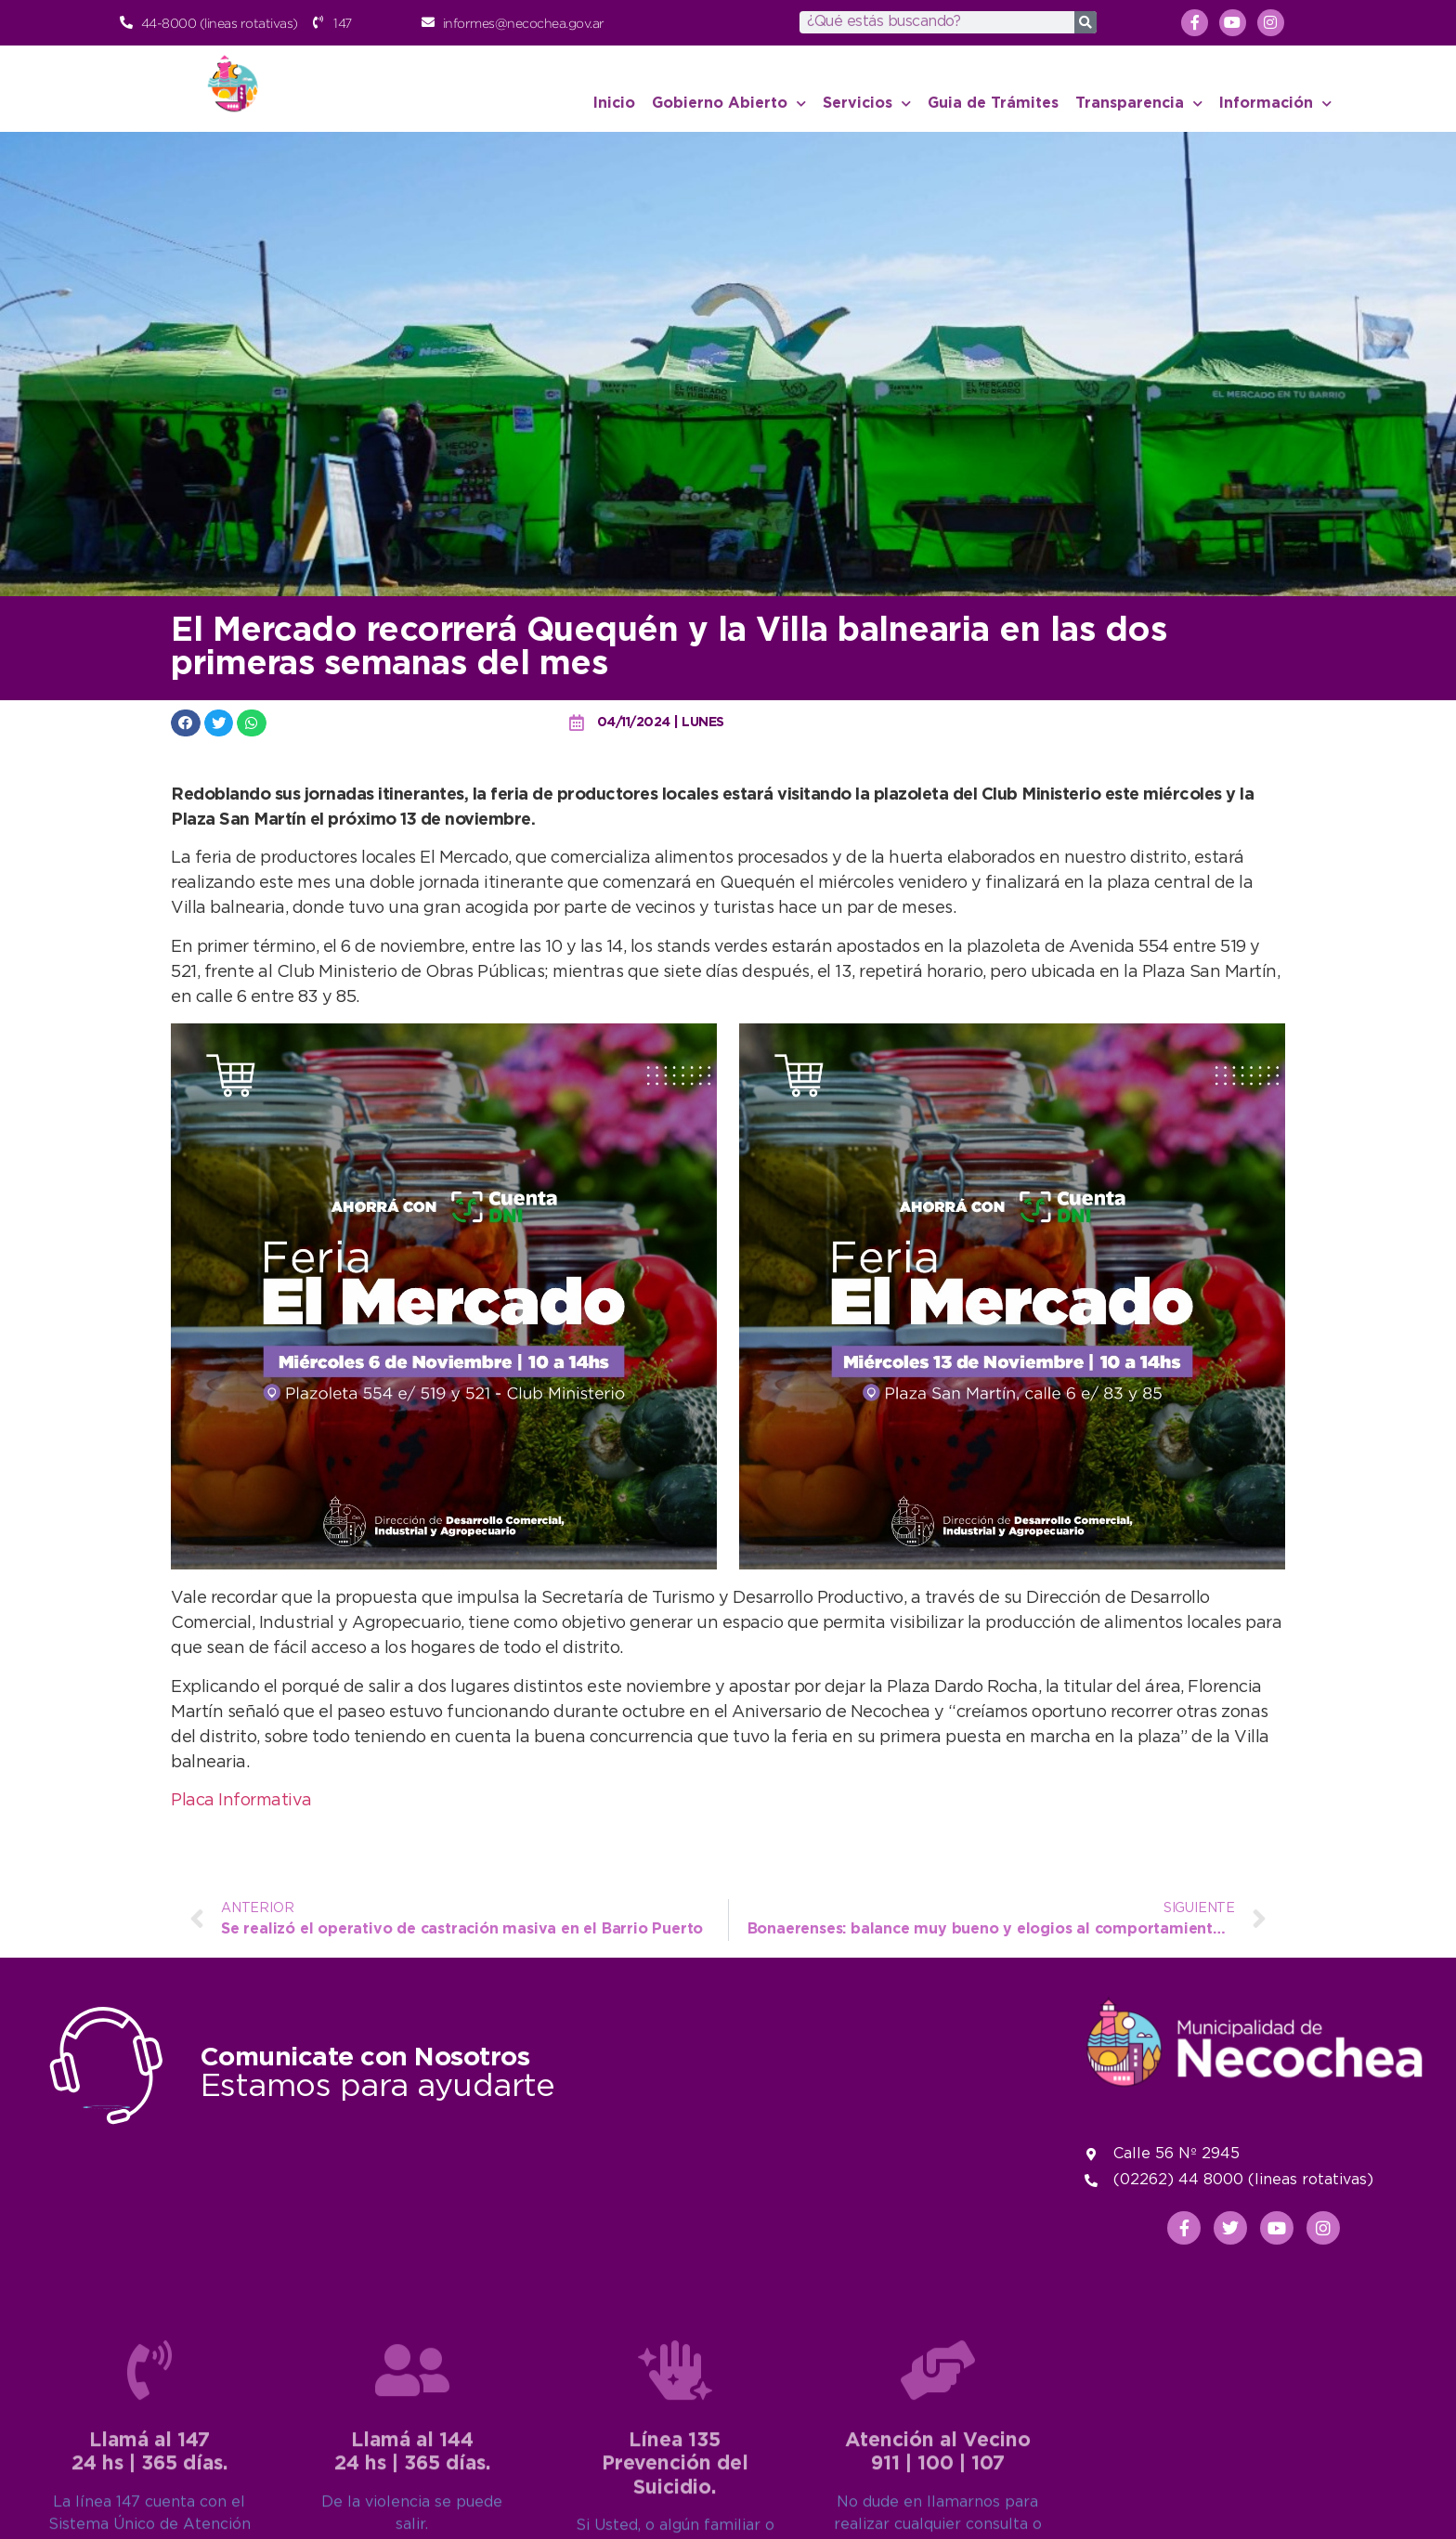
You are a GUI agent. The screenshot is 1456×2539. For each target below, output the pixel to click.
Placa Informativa (241, 1800)
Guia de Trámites (993, 104)
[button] (186, 723)
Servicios (867, 103)
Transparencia (1138, 103)
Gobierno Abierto (729, 103)
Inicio (614, 104)
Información (1275, 103)
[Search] (1085, 22)
